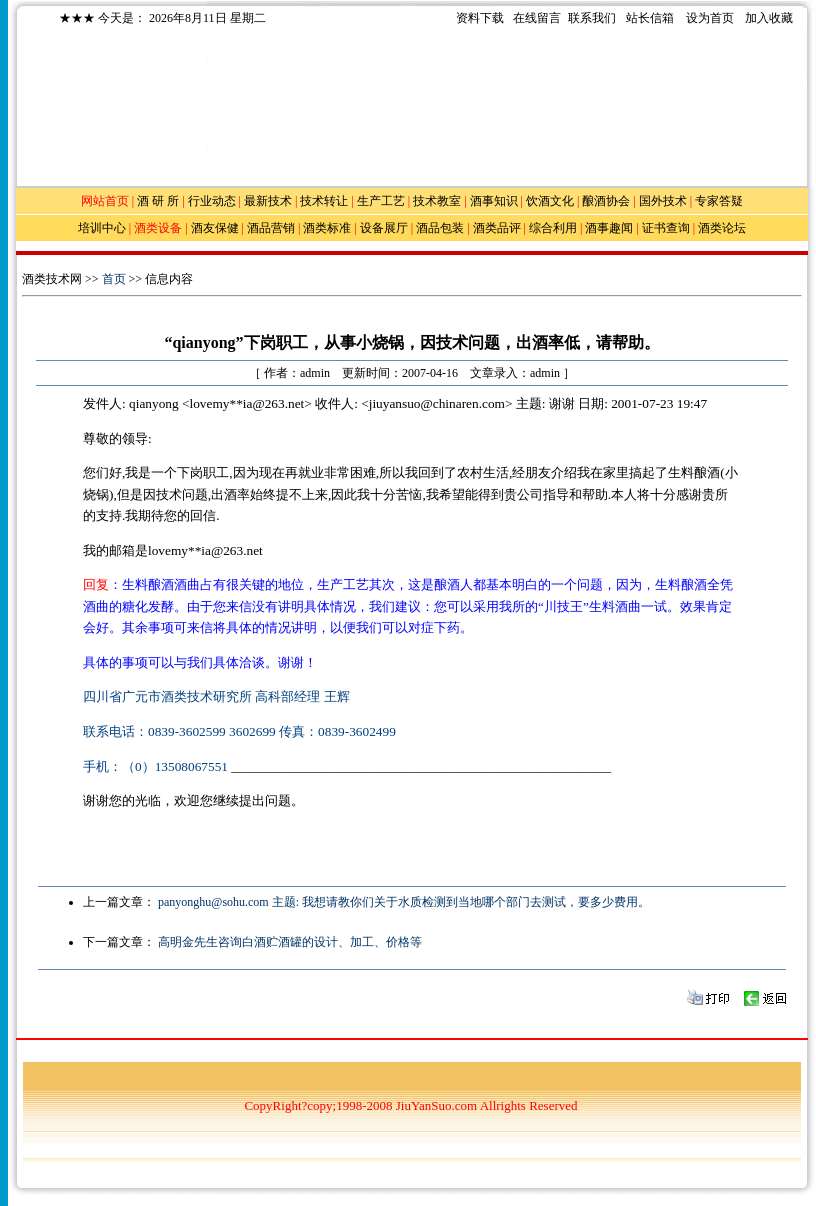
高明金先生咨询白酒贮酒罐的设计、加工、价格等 (290, 942)
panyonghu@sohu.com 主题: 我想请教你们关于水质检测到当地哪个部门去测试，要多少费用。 (404, 902)
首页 (114, 279)
